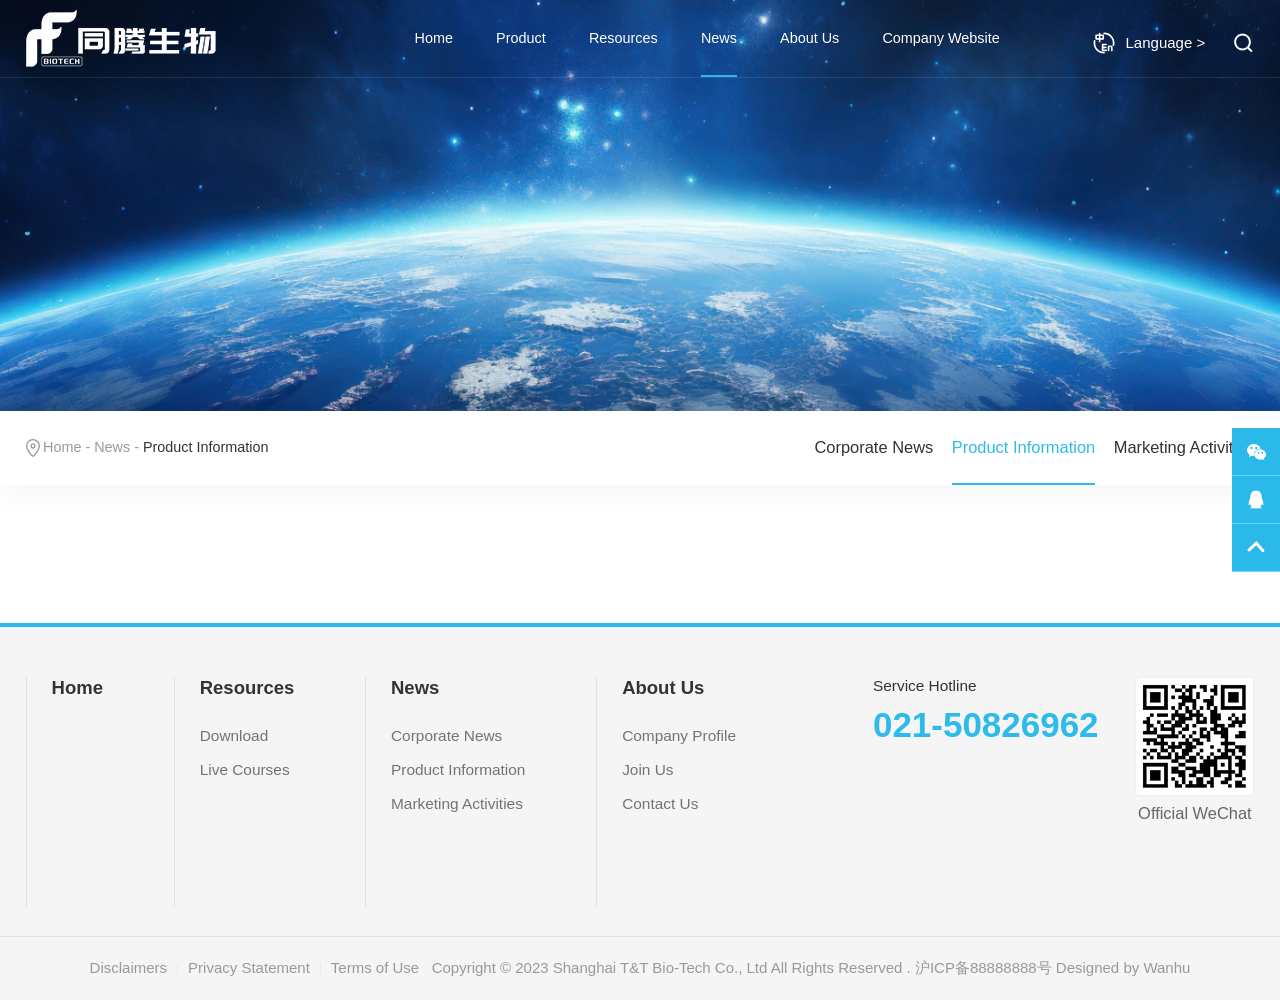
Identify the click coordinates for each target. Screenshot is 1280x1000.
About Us (809, 38)
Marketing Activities (1184, 447)
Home (434, 38)
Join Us (647, 769)
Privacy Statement (249, 967)
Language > (1149, 43)
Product (521, 38)
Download (234, 735)
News (719, 38)
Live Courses (245, 769)
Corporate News (873, 447)
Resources (623, 38)
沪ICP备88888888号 (983, 967)
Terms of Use (375, 967)
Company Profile (679, 735)
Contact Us (660, 803)
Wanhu (1166, 967)
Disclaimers (129, 967)
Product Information (1023, 447)
